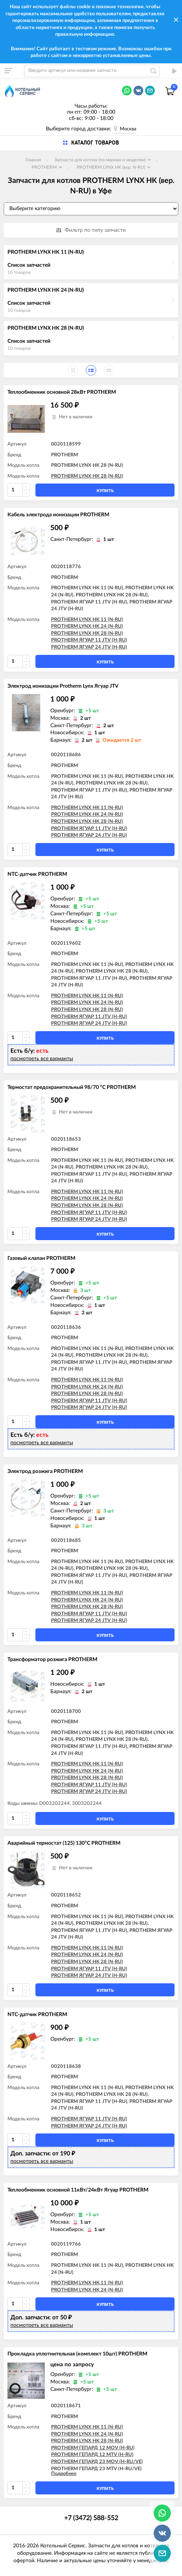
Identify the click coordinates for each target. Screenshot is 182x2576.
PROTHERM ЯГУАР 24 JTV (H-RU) (89, 647)
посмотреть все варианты (41, 1058)
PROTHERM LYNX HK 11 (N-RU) (45, 252)
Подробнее (63, 2473)
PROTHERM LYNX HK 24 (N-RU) (45, 290)
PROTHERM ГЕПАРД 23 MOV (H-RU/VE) (97, 2461)
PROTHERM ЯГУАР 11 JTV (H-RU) (89, 640)
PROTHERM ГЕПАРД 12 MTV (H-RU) (92, 2454)
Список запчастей (28, 265)
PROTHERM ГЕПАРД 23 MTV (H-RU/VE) (96, 2468)
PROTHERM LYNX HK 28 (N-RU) (45, 328)
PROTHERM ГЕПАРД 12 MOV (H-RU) (93, 2448)
